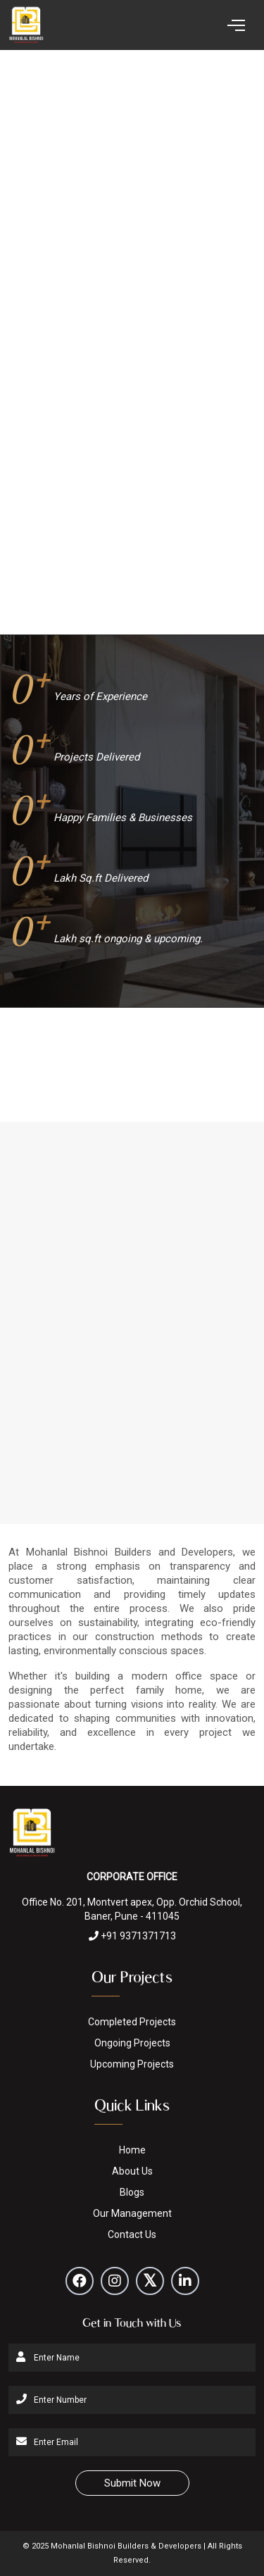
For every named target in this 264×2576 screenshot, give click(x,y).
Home (132, 2150)
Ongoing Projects (132, 2043)
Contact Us (132, 2234)
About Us (132, 2171)
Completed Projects (132, 2021)
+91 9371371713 (132, 1936)
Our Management (132, 2213)
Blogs (132, 2192)
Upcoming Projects (132, 2064)
